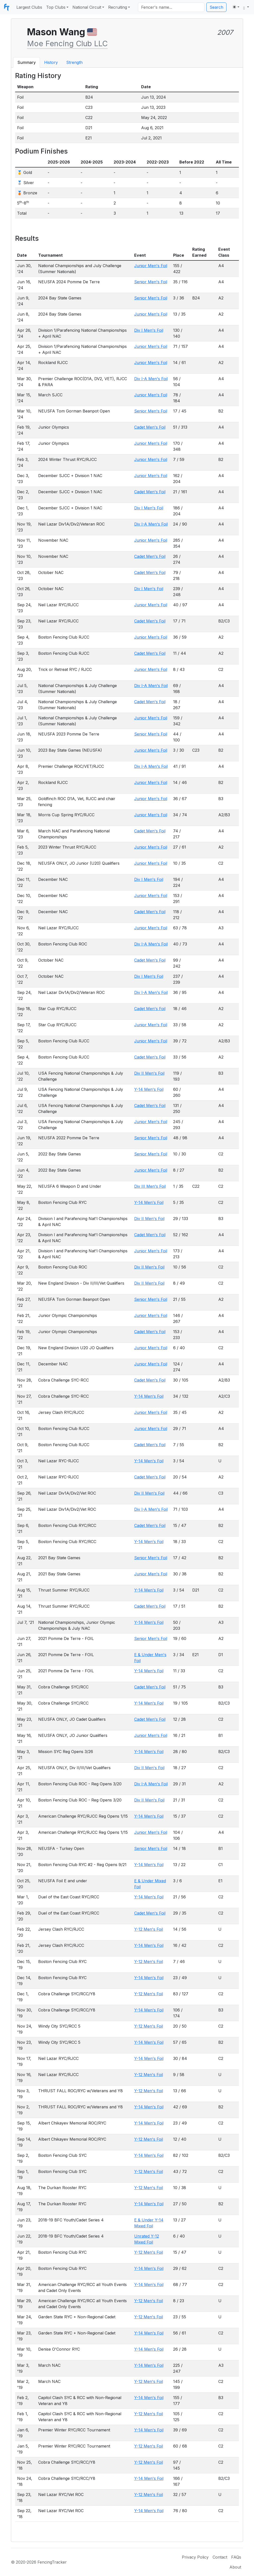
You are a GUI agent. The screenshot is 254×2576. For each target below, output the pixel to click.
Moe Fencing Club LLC (67, 43)
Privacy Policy (195, 2557)
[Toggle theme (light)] (235, 7)
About (235, 2567)
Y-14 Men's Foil (148, 1089)
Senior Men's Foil (150, 281)
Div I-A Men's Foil (151, 378)
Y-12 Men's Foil (148, 1929)
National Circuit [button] (86, 7)
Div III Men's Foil (150, 1186)
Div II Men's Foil (149, 1073)
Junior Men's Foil (150, 265)
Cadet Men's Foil (149, 427)
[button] (246, 7)
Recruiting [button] (117, 7)
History (51, 62)
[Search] (171, 7)
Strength (74, 62)
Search (216, 7)
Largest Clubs (29, 7)
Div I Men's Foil (148, 330)
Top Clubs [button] (55, 7)
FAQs (236, 2557)
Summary (26, 62)
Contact (220, 2557)
